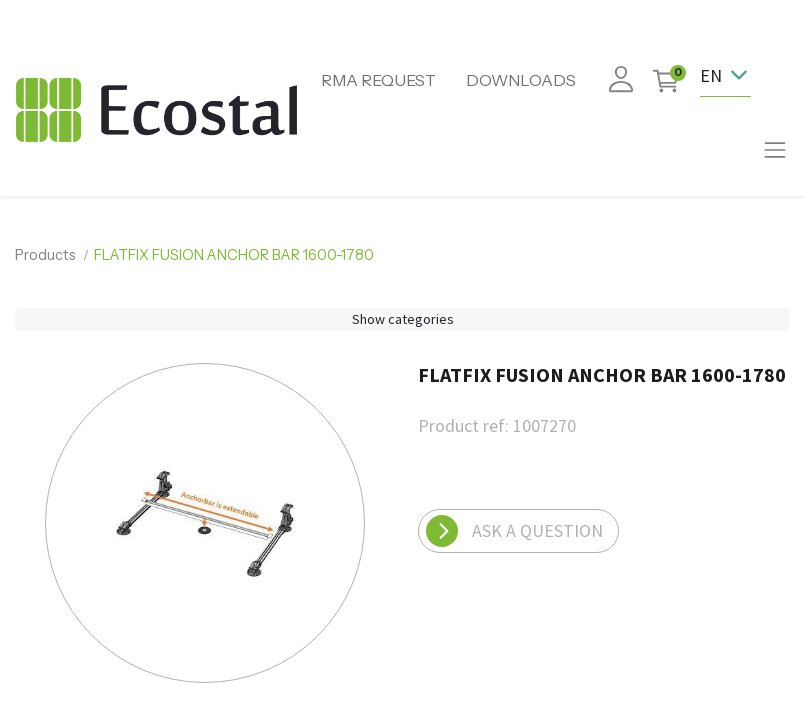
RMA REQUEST (378, 80)
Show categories (403, 319)
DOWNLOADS (521, 80)
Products (45, 255)
